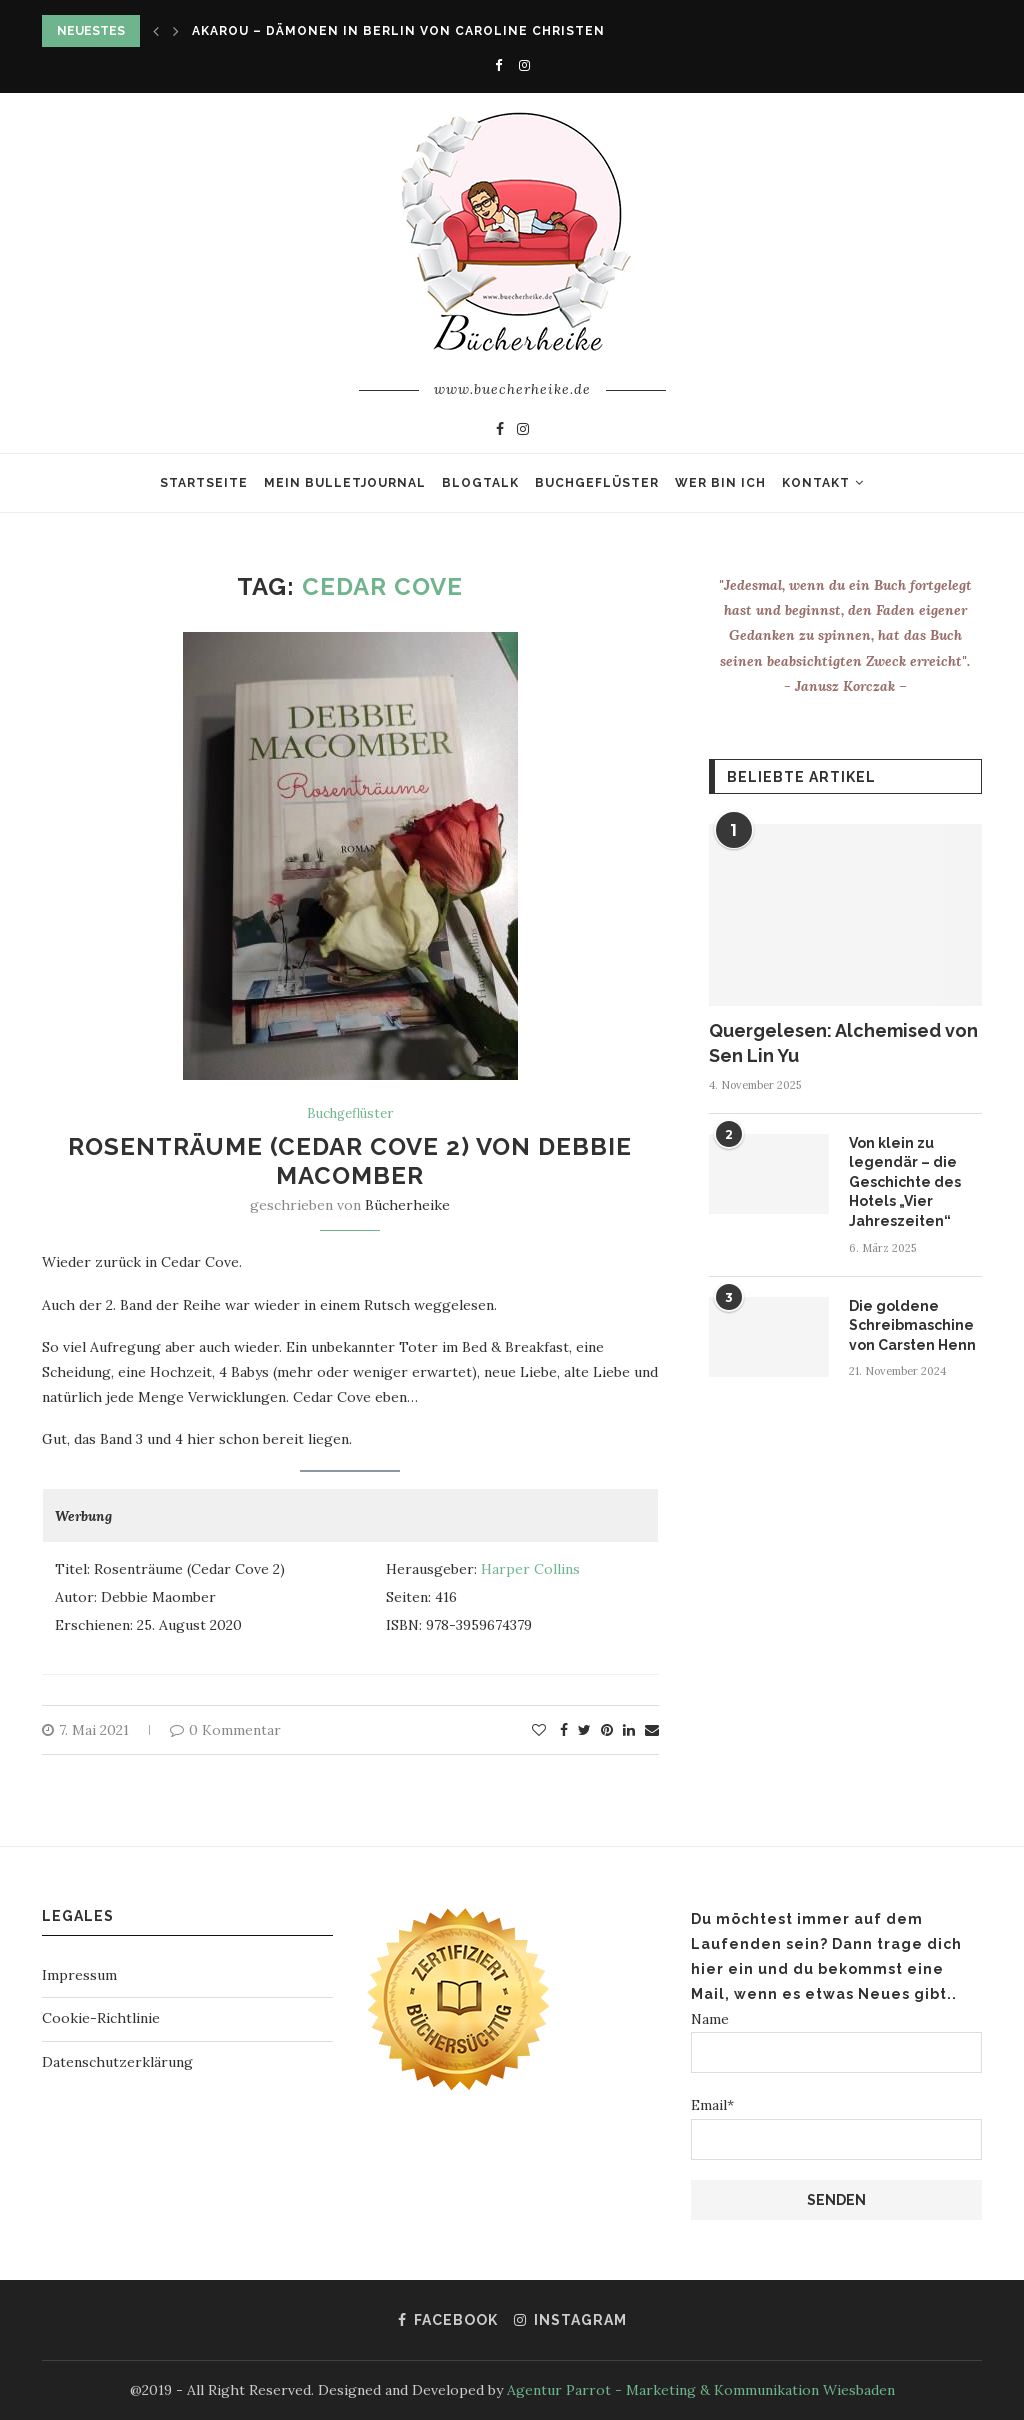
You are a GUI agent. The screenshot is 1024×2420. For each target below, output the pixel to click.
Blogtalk (480, 483)
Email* (836, 2127)
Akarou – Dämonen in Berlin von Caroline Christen (398, 31)
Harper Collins (530, 1569)
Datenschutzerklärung (117, 2062)
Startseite (204, 483)
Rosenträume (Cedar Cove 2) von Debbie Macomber (350, 1161)
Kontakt (816, 483)
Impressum (79, 1975)
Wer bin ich (720, 483)
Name (836, 2041)
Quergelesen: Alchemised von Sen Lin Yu (843, 1043)
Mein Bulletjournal (345, 483)
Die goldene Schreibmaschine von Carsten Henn (912, 1325)
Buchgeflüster (597, 483)
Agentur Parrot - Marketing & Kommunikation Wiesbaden (701, 2390)
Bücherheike (407, 1205)
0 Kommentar (225, 1730)
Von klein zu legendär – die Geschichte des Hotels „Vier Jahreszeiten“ (905, 1182)
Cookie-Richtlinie (101, 2018)
